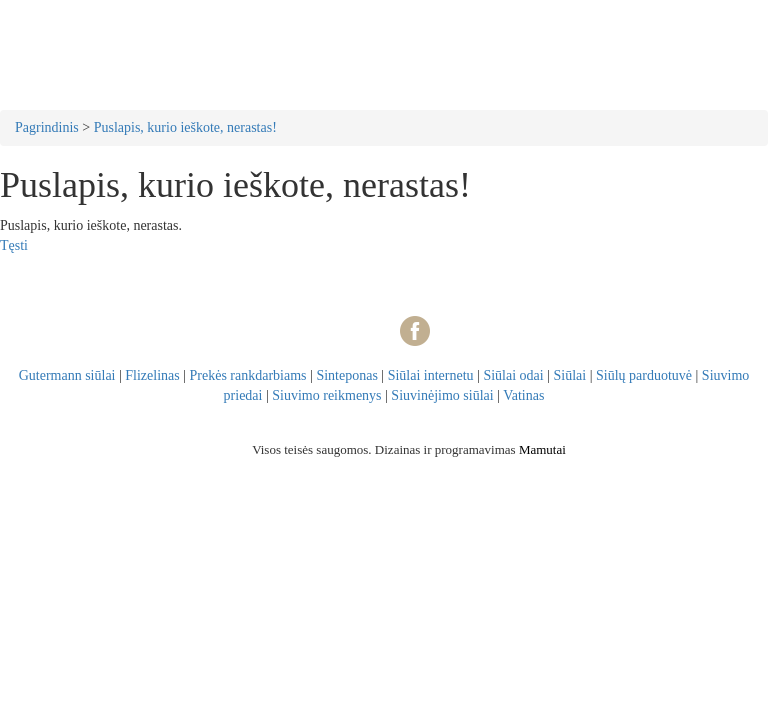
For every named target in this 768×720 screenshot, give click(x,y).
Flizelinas (152, 375)
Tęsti (14, 245)
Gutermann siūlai (67, 375)
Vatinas (523, 395)
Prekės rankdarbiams (248, 375)
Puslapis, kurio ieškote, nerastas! (185, 127)
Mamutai (542, 449)
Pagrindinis (47, 127)
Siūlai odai (513, 375)
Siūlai (570, 375)
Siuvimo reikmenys (326, 395)
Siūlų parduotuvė (644, 375)
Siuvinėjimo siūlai (442, 395)
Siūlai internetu (431, 375)
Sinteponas (346, 375)
